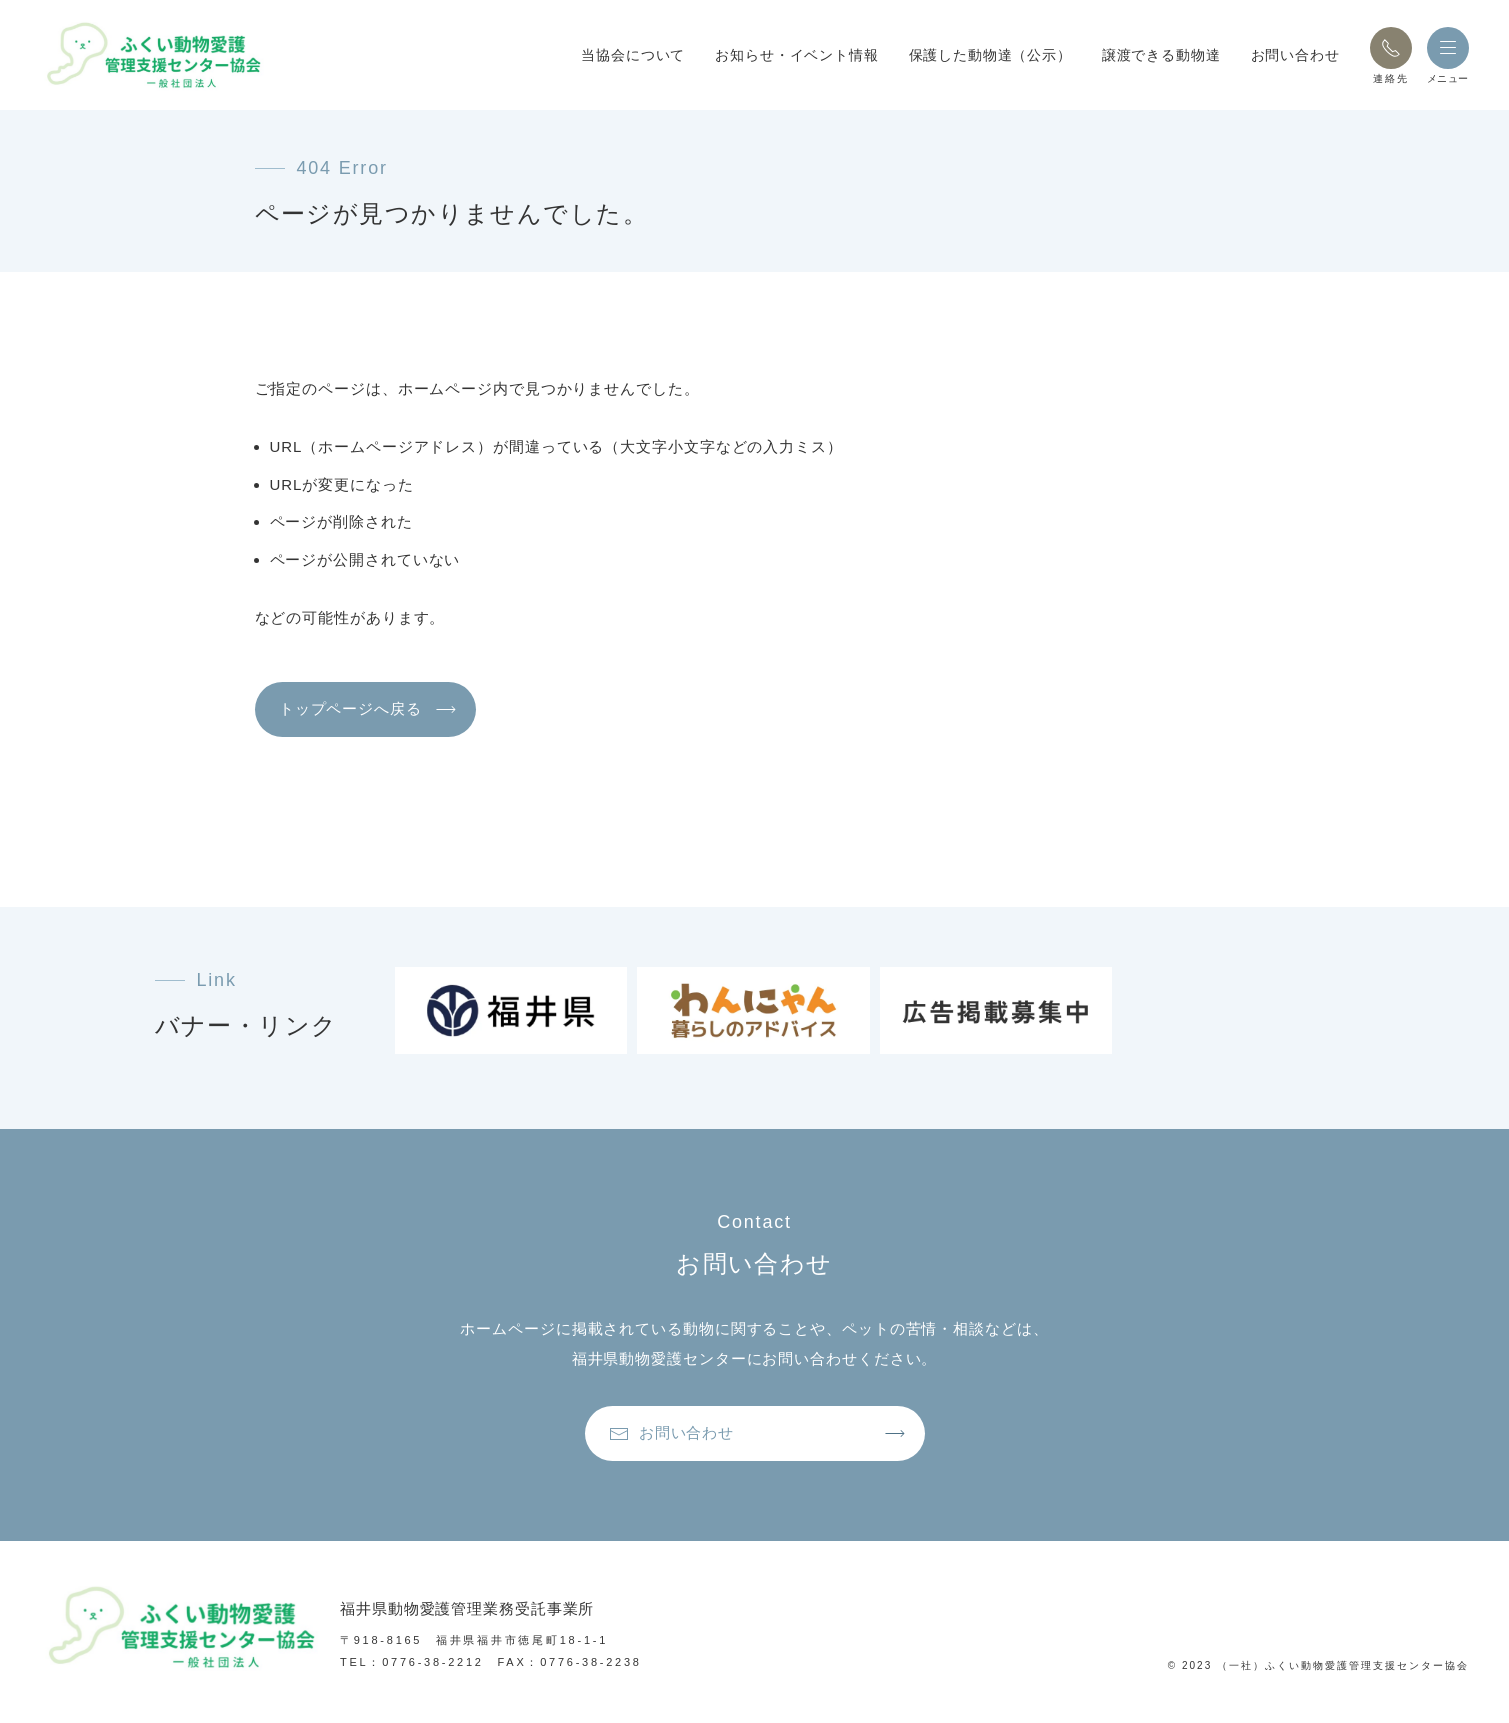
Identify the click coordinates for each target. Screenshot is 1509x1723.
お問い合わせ (1295, 55)
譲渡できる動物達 (1161, 55)
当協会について (633, 55)
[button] (1391, 48)
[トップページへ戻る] (170, 54)
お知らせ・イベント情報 (796, 55)
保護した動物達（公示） (990, 55)
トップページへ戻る (356, 713)
